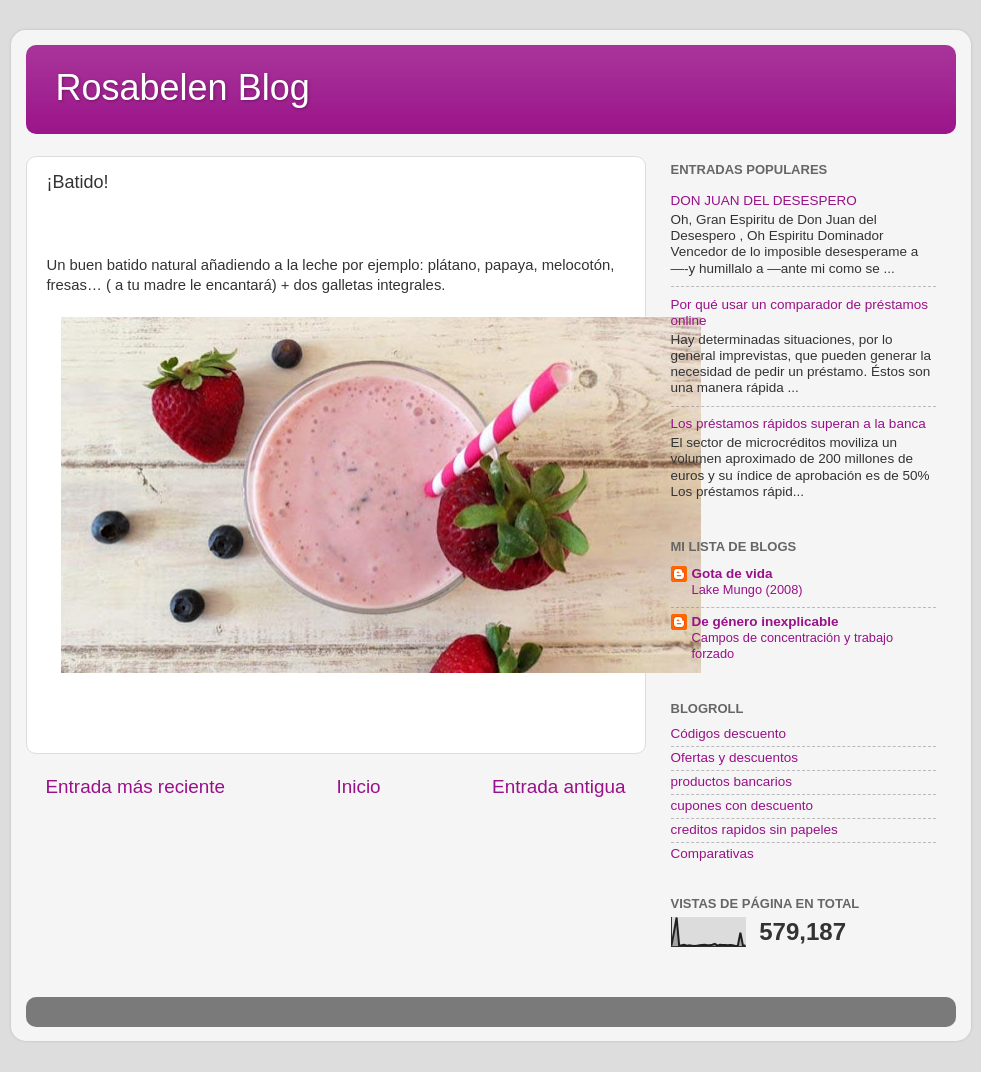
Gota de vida (732, 573)
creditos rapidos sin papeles (754, 829)
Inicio (359, 786)
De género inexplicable (765, 621)
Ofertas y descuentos (735, 757)
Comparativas (712, 853)
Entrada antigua (558, 786)
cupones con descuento (742, 805)
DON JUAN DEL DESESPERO (764, 200)
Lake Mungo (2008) (747, 589)
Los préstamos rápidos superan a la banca (798, 423)
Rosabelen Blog (183, 87)
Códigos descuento (729, 733)
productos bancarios (732, 781)
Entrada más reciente (136, 786)
